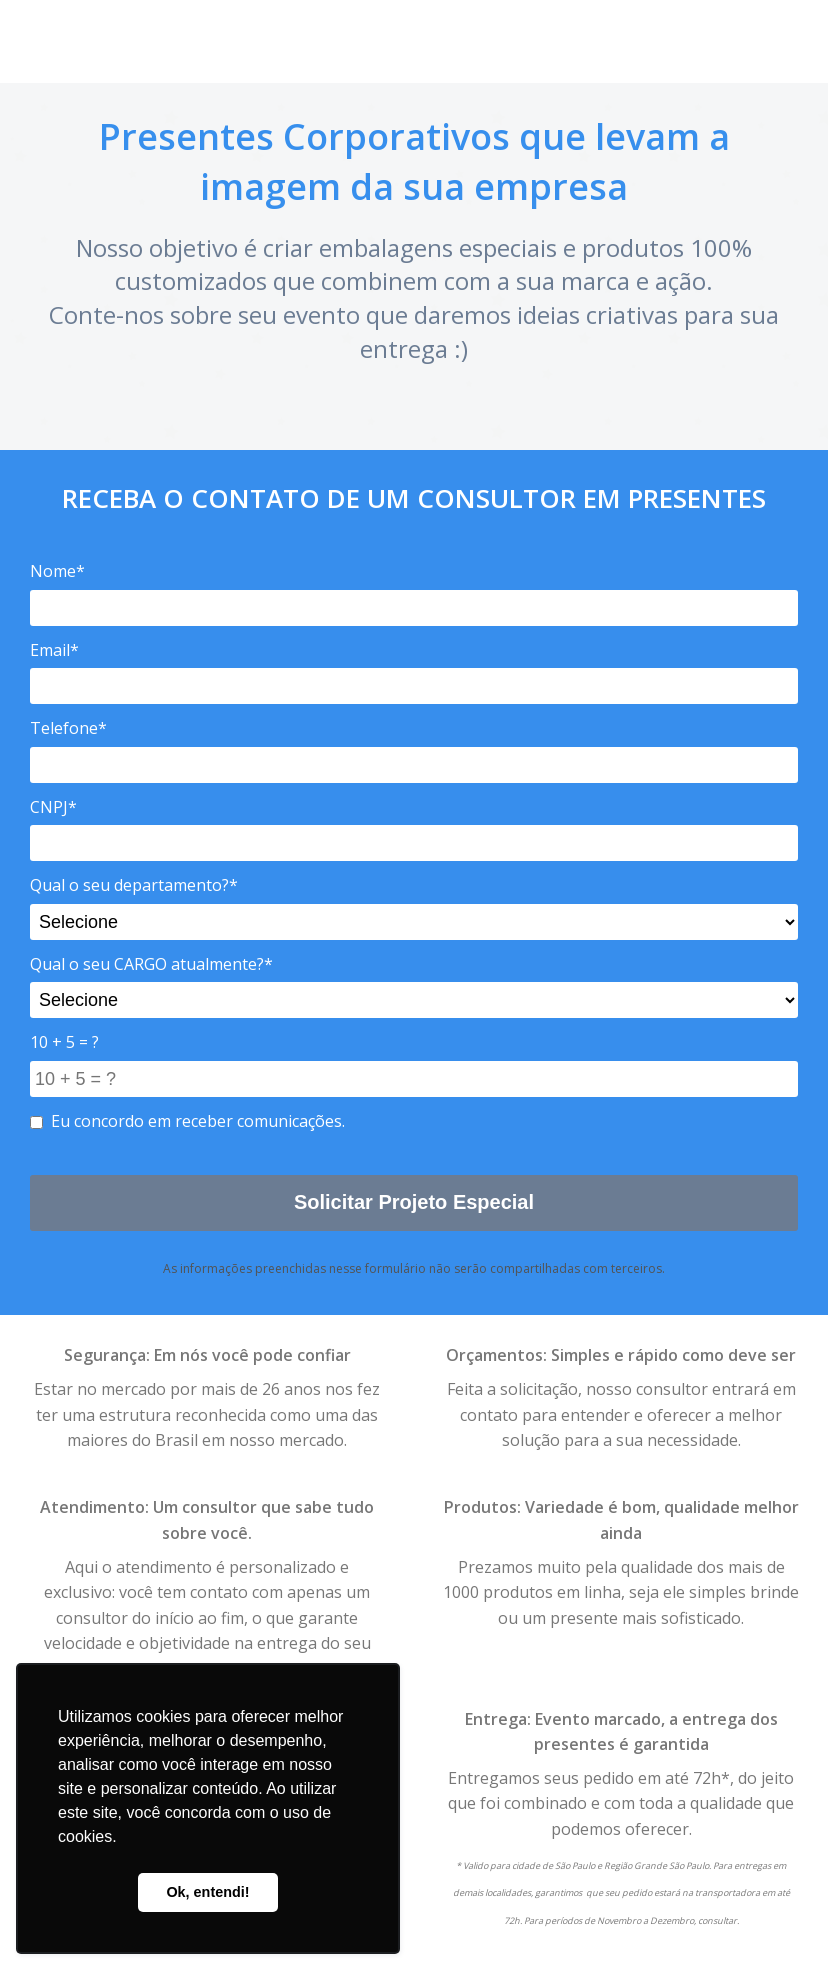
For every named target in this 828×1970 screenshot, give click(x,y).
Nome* (57, 571)
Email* (54, 650)
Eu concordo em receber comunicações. (187, 1121)
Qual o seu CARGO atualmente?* (151, 964)
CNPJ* (53, 807)
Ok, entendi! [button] (207, 1892)
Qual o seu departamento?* (134, 885)
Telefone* (68, 728)
